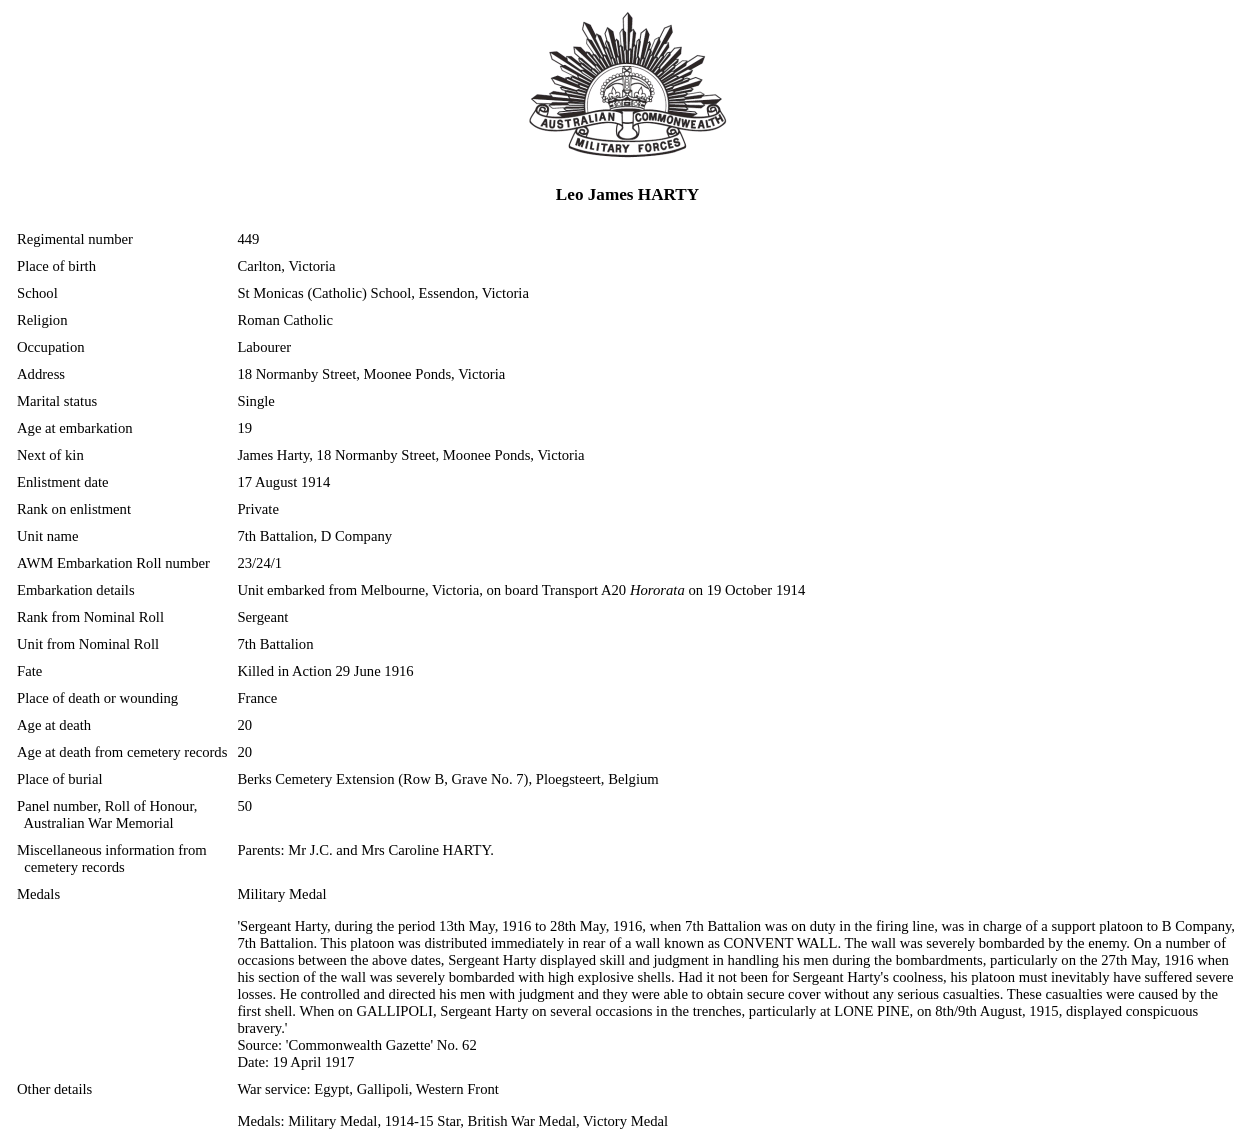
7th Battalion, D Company (314, 536)
